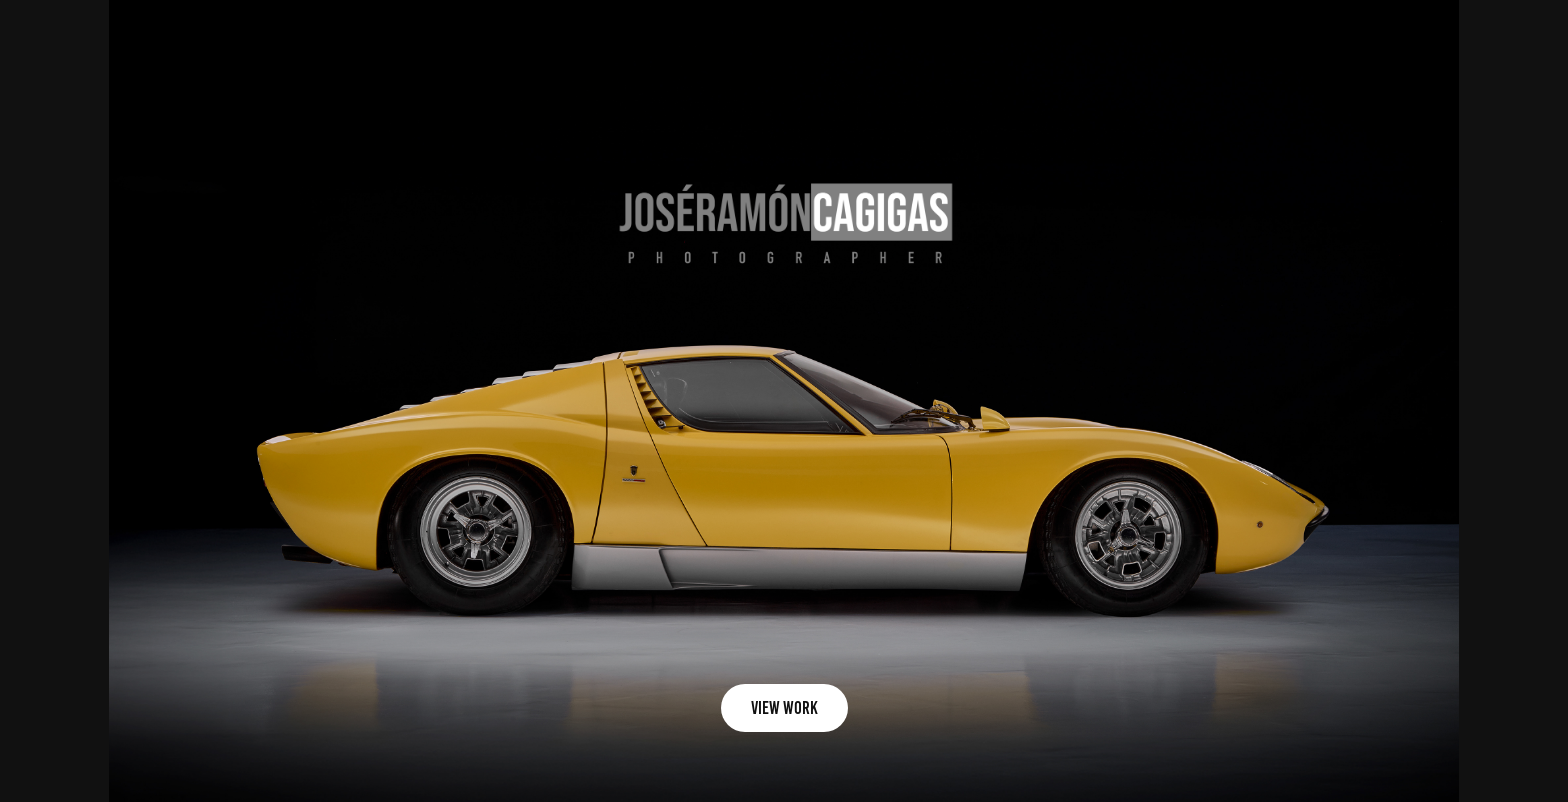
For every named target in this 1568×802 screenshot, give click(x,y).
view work (784, 708)
